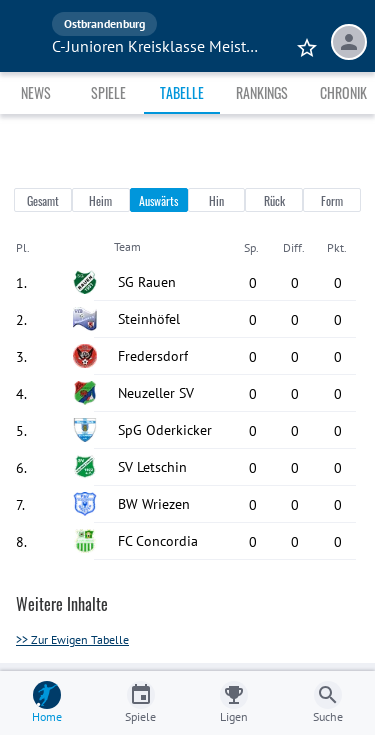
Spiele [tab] (108, 92)
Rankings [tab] (262, 92)
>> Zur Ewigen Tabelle (72, 639)
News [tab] (36, 92)
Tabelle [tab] (182, 92)
